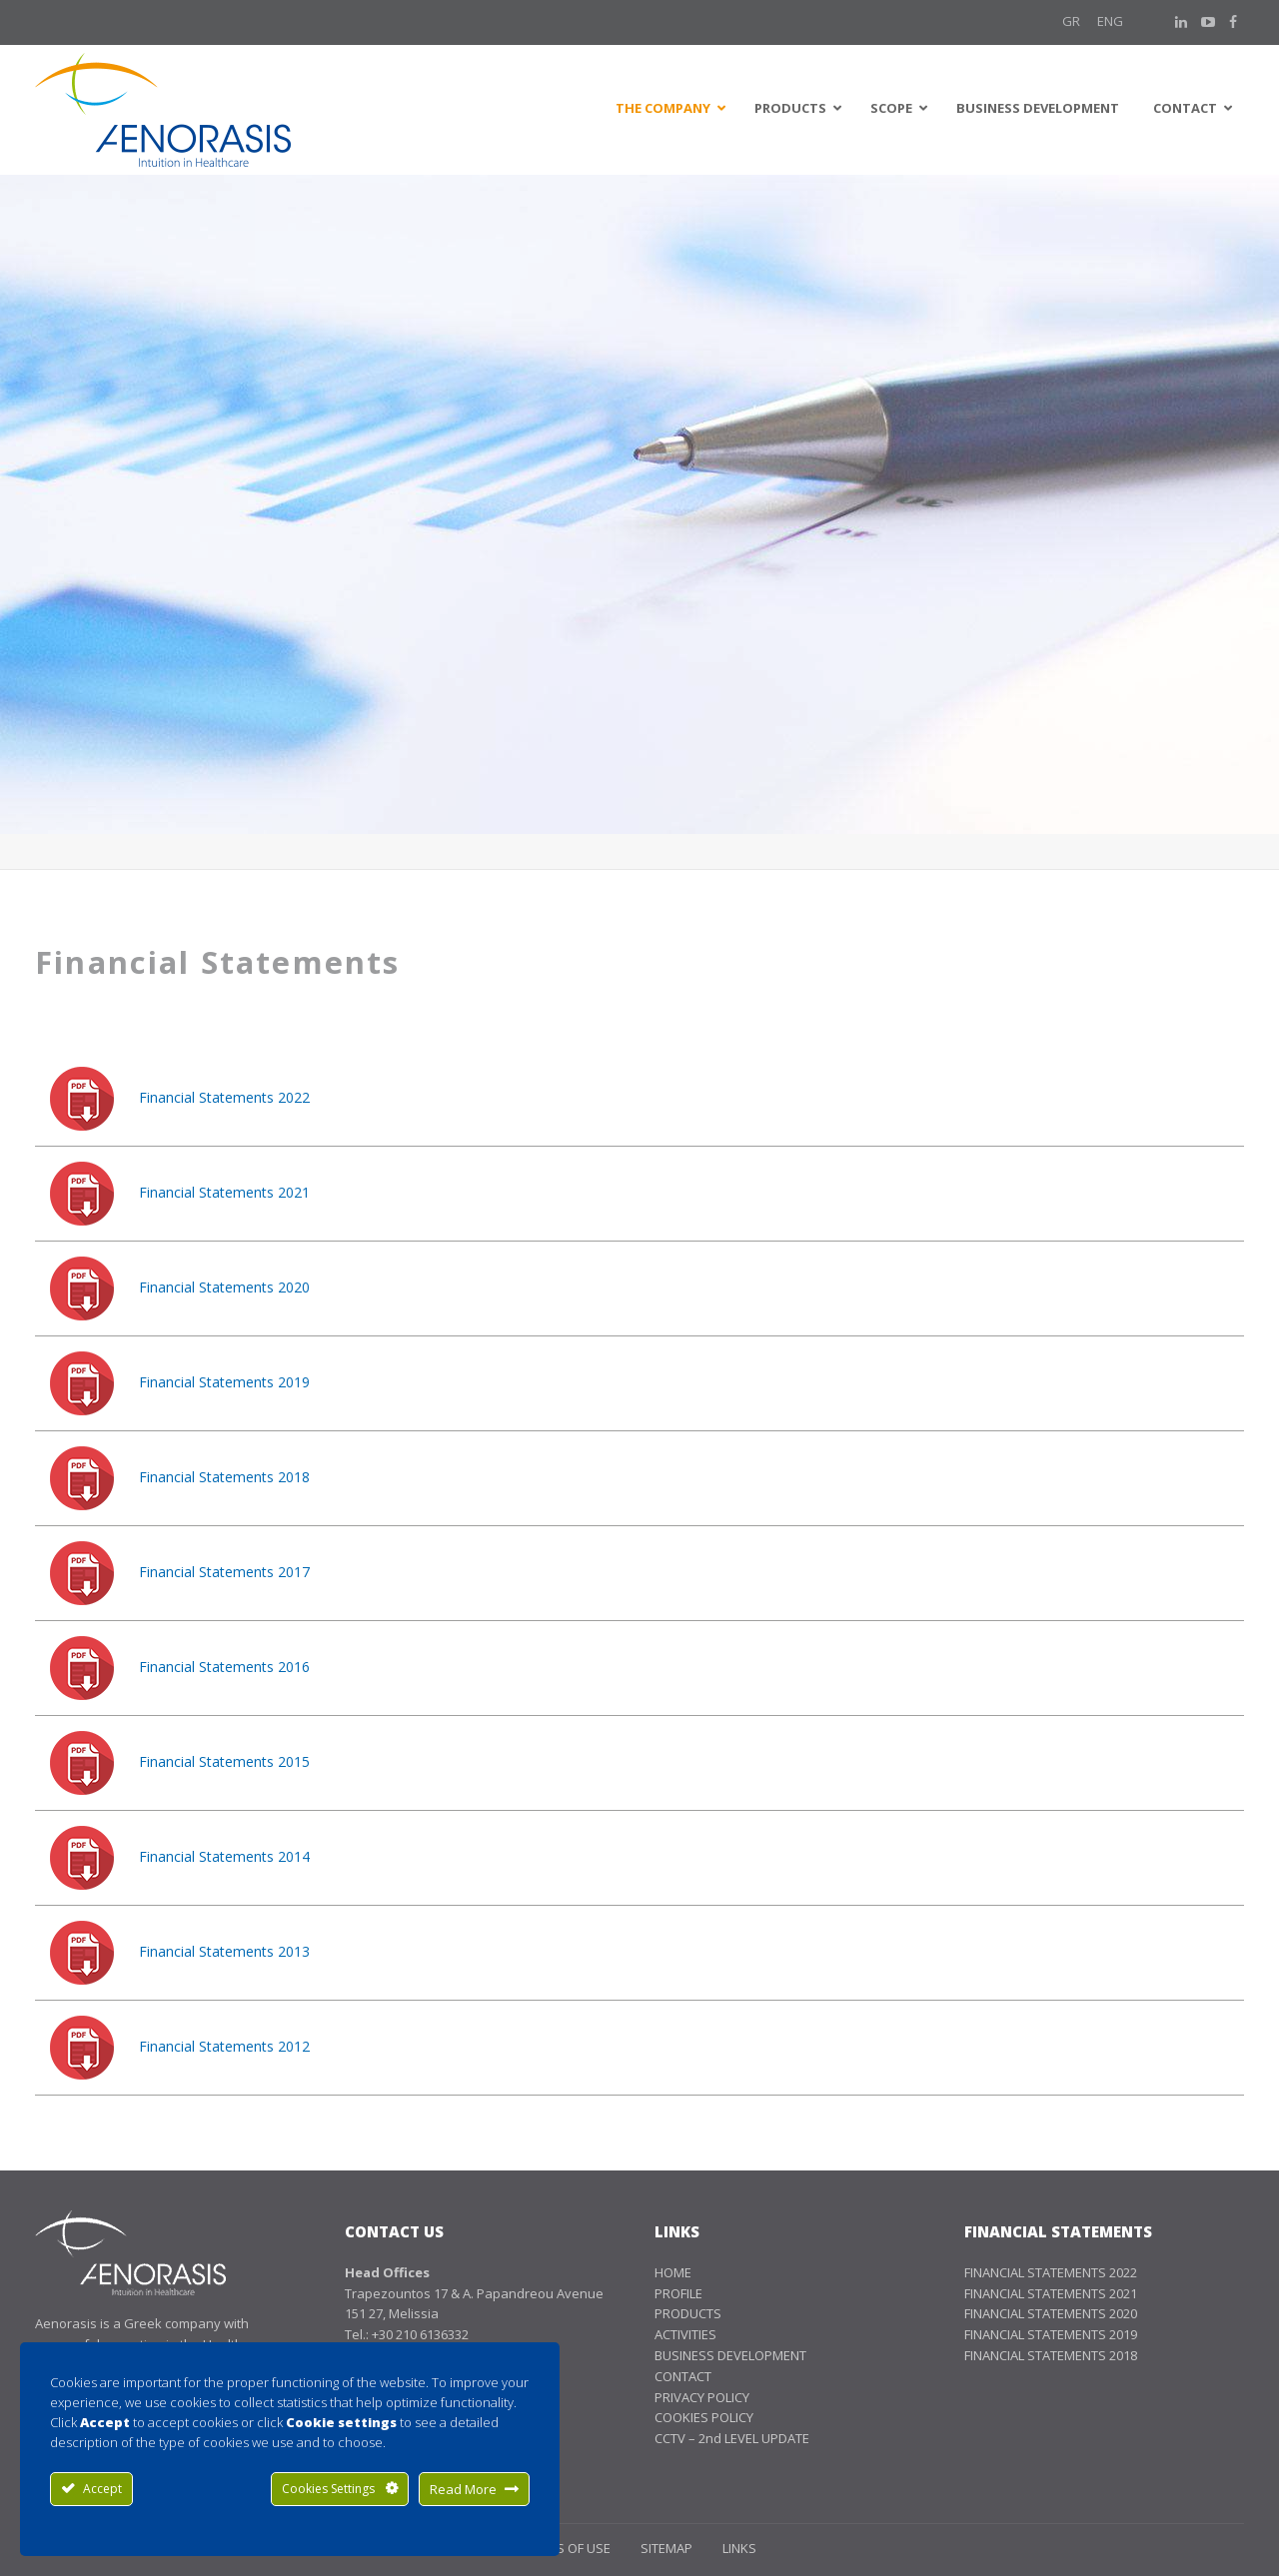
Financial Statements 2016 (224, 1666)
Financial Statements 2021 (224, 1192)
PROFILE (678, 2293)
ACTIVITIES (685, 2334)
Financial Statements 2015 (224, 1761)
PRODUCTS (687, 2313)
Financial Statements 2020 (224, 1287)
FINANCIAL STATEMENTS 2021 (1050, 2293)
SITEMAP (666, 2548)
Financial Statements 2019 (224, 1381)
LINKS (739, 2548)
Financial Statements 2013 (224, 1951)
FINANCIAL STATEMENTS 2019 (1050, 2334)
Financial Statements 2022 (224, 1097)
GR (1071, 21)
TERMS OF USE (567, 2548)
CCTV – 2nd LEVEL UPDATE (731, 2438)
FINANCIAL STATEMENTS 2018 (1050, 2355)
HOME (672, 2272)
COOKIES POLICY (703, 2417)
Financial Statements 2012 (224, 2046)
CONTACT (682, 2376)
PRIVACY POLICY (701, 2397)
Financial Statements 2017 (224, 1571)
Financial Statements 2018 (224, 1476)
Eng (1110, 21)
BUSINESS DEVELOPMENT (730, 2355)
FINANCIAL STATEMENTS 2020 (1050, 2313)
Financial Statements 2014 (224, 1856)
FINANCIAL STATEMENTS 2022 (1050, 2272)
